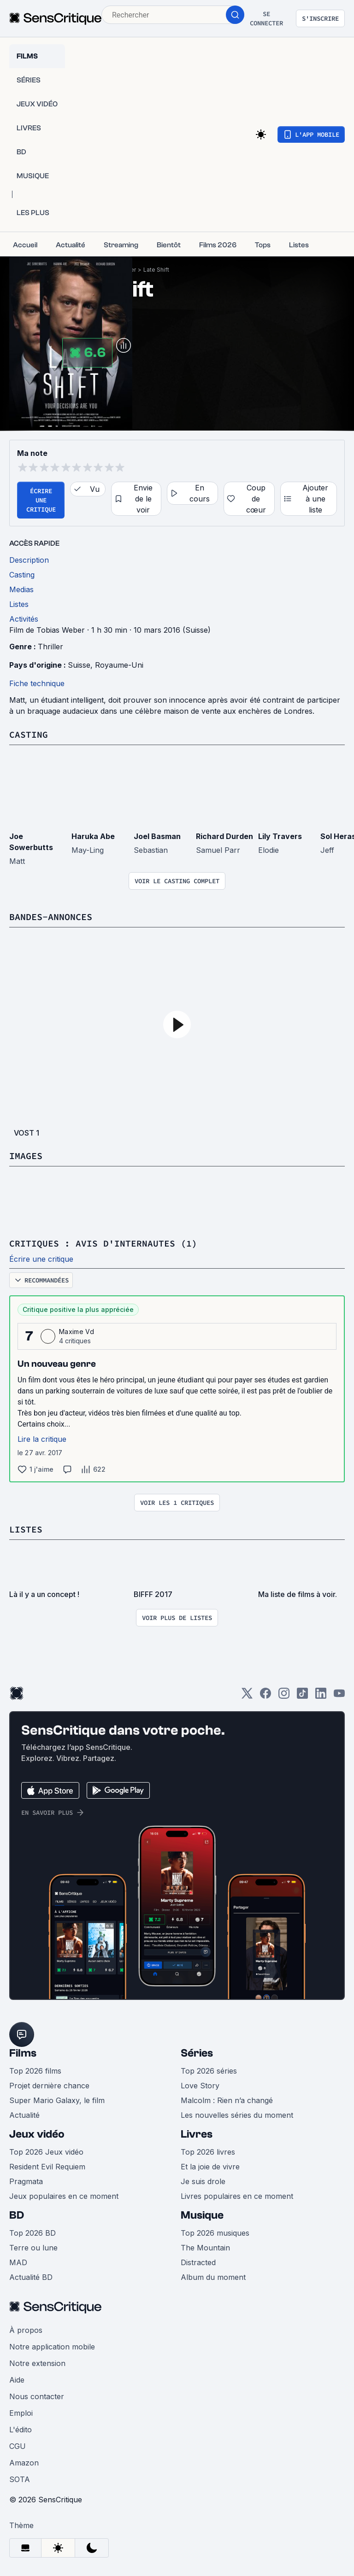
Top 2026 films (35, 2070)
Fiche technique (37, 683)
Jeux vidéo (37, 2134)
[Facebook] (265, 1696)
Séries (197, 2053)
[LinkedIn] (320, 1696)
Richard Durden (224, 836)
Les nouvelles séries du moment (237, 2115)
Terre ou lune (33, 2247)
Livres (196, 2134)
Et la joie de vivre (210, 2166)
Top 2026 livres (208, 2151)
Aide (16, 2379)
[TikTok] (302, 1696)
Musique (202, 2215)
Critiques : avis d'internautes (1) (103, 1243)
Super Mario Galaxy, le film (57, 2100)
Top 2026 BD (32, 2233)
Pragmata (26, 2181)
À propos (25, 2330)
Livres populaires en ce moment (237, 2196)
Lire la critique (42, 1439)
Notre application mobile (52, 2346)
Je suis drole (203, 2181)
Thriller (50, 646)
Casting (28, 734)
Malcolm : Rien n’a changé (227, 2100)
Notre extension (37, 2363)
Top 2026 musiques (215, 2233)
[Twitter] (247, 1696)
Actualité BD (31, 2277)
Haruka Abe (93, 836)
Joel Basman (157, 836)
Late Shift (156, 269)
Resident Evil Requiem (47, 2166)
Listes (25, 1529)
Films (22, 2053)
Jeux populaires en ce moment (63, 2196)
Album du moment (213, 2277)
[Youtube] (339, 1696)
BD (16, 2215)
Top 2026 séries (209, 2070)
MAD (18, 2262)
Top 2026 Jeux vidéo (46, 2151)
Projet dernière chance (49, 2085)
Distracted (198, 2262)
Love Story (200, 2085)
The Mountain (205, 2247)
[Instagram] (283, 1696)
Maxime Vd (76, 1331)
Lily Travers (280, 836)
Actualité (24, 2115)
